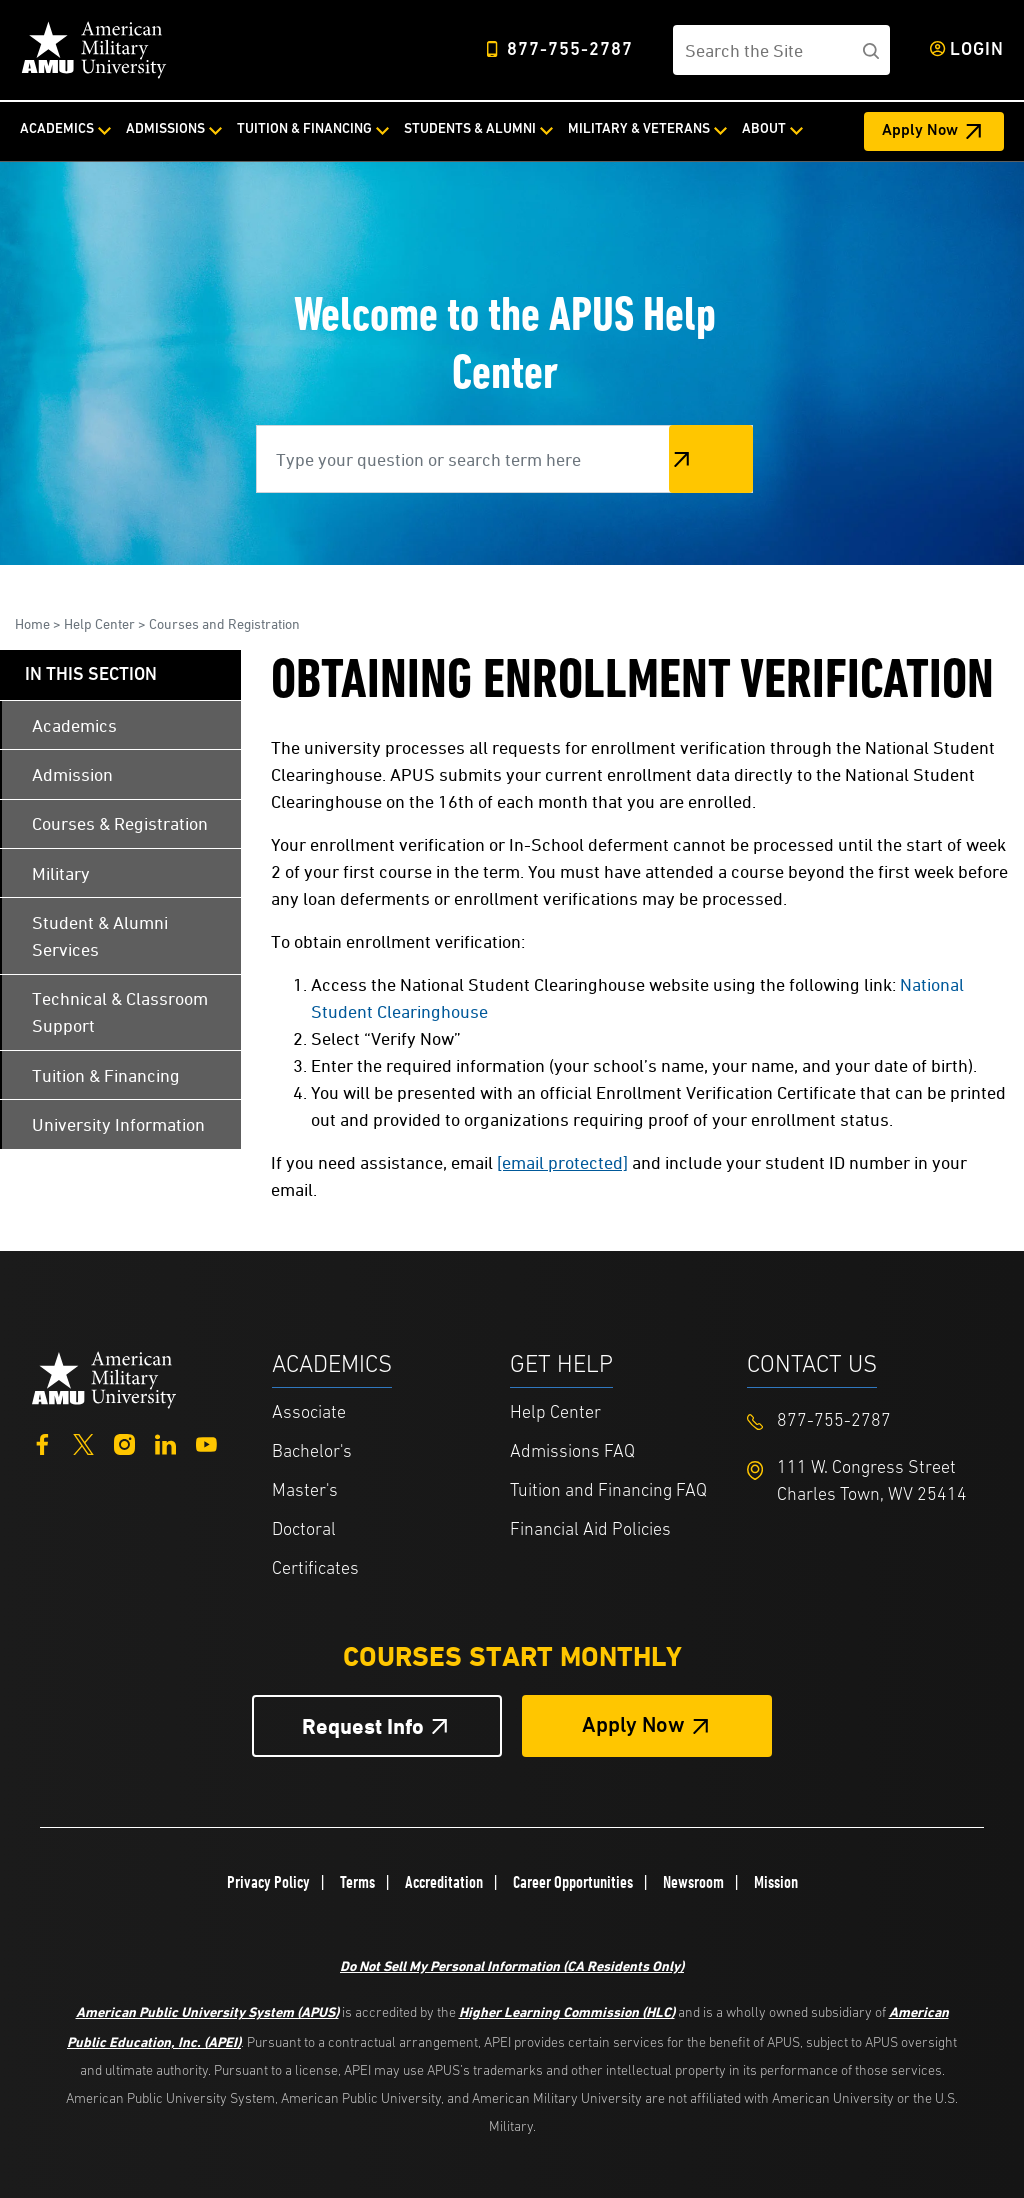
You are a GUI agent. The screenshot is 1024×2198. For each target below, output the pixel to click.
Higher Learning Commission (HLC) (567, 2011)
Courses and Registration (224, 623)
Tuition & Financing (106, 1075)
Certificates (315, 1569)
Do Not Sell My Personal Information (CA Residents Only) (512, 1965)
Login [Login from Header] (977, 50)
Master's (305, 1491)
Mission (776, 1882)
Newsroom (693, 1882)
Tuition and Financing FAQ (608, 1491)
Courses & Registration (120, 823)
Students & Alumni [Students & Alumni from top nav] (470, 129)
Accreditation (444, 1882)
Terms (357, 1882)
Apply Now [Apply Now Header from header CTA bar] (920, 131)
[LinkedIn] (165, 1442)
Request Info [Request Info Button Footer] (363, 1726)
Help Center (99, 623)
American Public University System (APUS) (207, 2011)
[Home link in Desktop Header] (94, 50)
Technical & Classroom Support (120, 1012)
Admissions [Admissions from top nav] (165, 129)
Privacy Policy (268, 1882)
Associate (309, 1413)
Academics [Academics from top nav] (57, 129)
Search (711, 458)
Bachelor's (312, 1452)
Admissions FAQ (572, 1452)
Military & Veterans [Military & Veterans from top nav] (639, 129)
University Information (118, 1124)
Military (61, 873)
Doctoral (304, 1530)
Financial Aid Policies (590, 1530)
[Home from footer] (104, 1377)
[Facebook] (42, 1442)
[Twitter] (83, 1442)
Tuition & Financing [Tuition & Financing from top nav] (304, 129)
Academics (74, 725)
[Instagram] (124, 1442)
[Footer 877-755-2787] (866, 1421)
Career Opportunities (573, 1882)
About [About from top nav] (764, 129)
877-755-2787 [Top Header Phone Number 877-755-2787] (570, 50)
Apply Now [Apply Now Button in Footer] (633, 1726)
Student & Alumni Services (100, 936)
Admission (72, 774)
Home (32, 623)
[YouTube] (206, 1442)
